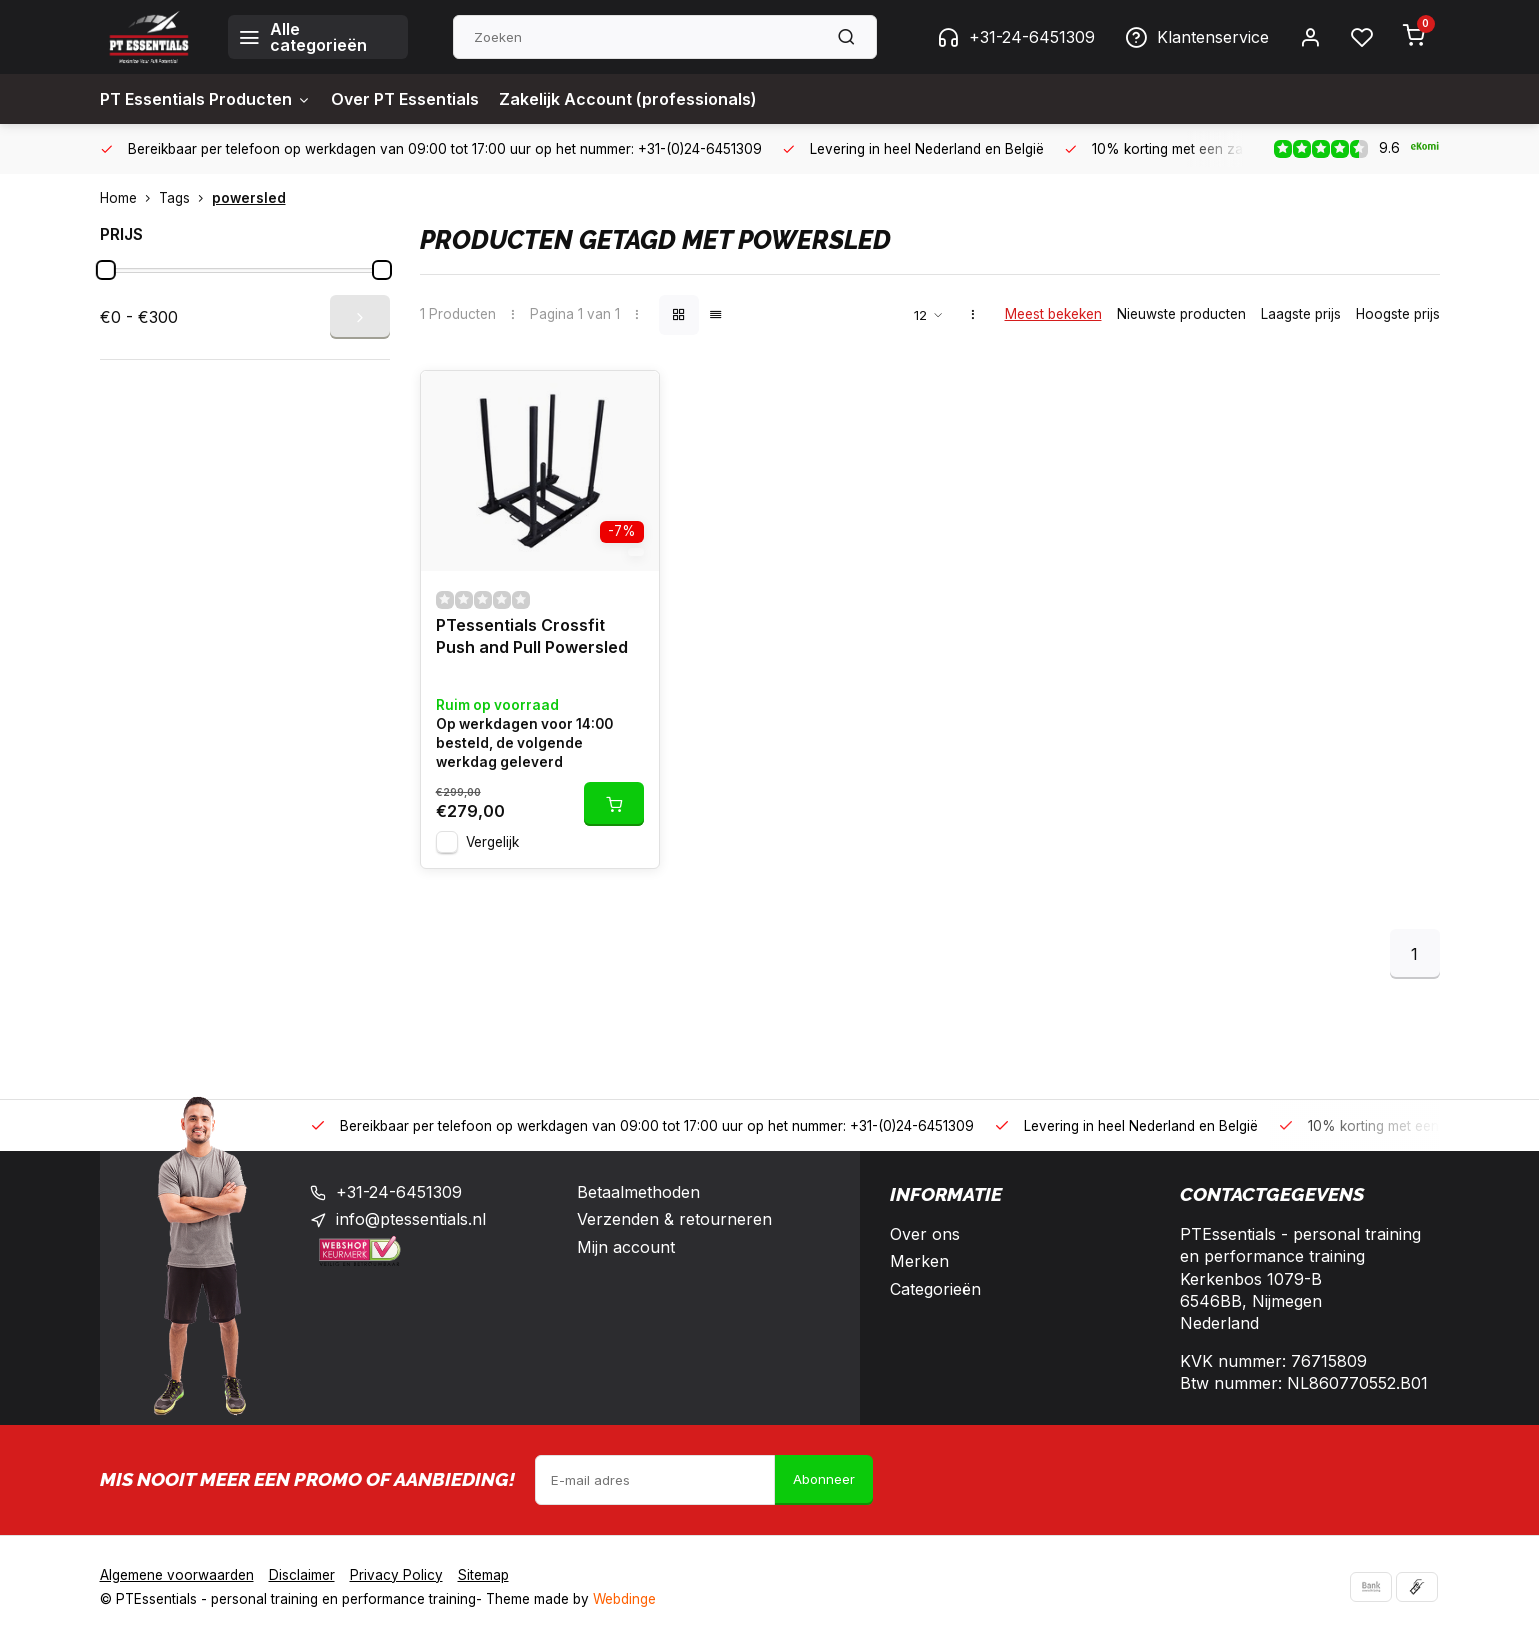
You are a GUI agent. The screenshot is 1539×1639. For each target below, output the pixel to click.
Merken (919, 1261)
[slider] (106, 270)
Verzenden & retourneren (674, 1219)
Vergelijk (492, 842)
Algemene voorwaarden (177, 1575)
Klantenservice (1197, 37)
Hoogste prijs (1398, 314)
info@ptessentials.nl (411, 1219)
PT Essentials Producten (205, 99)
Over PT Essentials (405, 99)
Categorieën (935, 1289)
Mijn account (626, 1247)
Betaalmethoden (638, 1192)
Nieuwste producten (1181, 314)
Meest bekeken (1053, 314)
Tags (185, 198)
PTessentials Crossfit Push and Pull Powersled (532, 636)
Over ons (925, 1234)
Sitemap (483, 1575)
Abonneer (824, 1479)
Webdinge (624, 1599)
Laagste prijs (1301, 314)
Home (129, 198)
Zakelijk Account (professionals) (628, 99)
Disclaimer (302, 1575)
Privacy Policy (396, 1575)
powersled (249, 198)
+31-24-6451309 (1016, 37)
